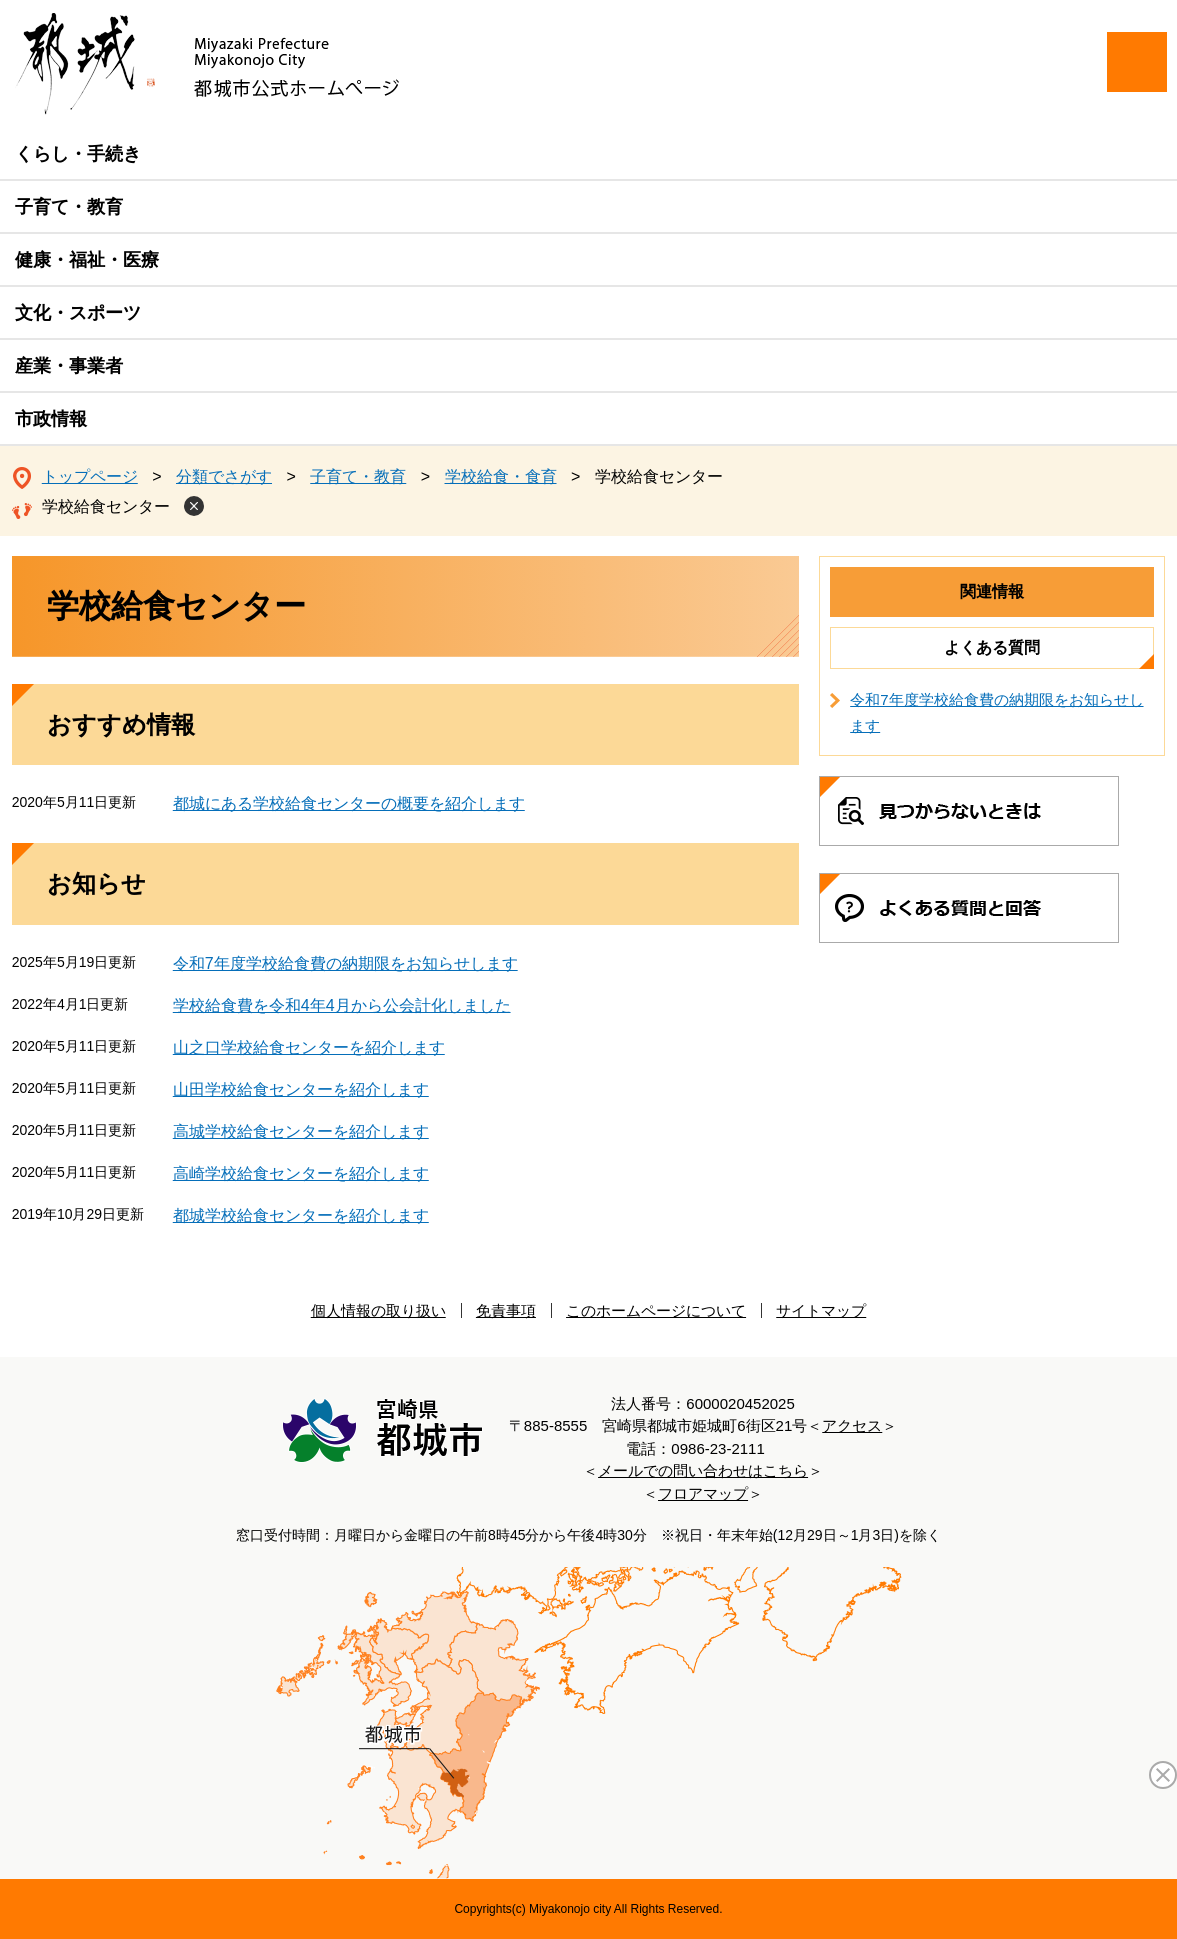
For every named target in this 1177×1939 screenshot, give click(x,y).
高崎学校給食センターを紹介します (301, 1173)
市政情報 (51, 419)
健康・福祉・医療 (87, 260)
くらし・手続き (78, 154)
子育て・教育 (69, 207)
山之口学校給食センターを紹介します (309, 1047)
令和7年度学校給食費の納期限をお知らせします (345, 963)
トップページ (90, 476)
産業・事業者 (69, 366)
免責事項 (506, 1310)
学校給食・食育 (501, 476)
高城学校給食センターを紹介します (301, 1131)
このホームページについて (656, 1310)
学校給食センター (106, 506)
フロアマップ (703, 1493)
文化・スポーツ (78, 313)
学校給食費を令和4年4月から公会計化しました (342, 1005)
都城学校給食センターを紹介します (301, 1215)
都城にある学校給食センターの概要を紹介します (349, 803)
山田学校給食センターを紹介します (301, 1089)
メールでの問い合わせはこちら (703, 1470)
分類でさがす (224, 476)
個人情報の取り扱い (378, 1310)
